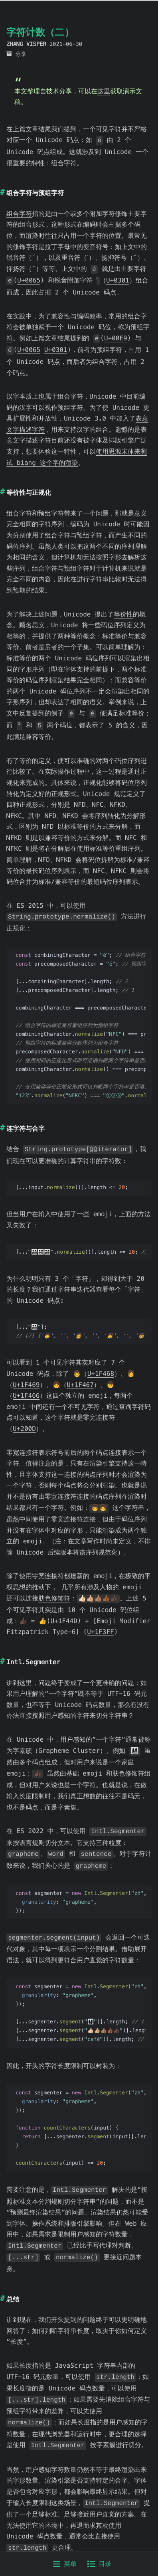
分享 (20, 54)
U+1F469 (26, 1388)
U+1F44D (63, 1623)
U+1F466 (26, 1399)
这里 (103, 91)
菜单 (65, 2564)
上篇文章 (25, 129)
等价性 (123, 621)
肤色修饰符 (54, 1601)
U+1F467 (80, 1388)
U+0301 (24, 290)
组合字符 (19, 213)
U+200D (24, 1432)
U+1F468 (100, 1377)
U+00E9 (115, 346)
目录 (99, 2564)
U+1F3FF (100, 1634)
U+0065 (51, 279)
